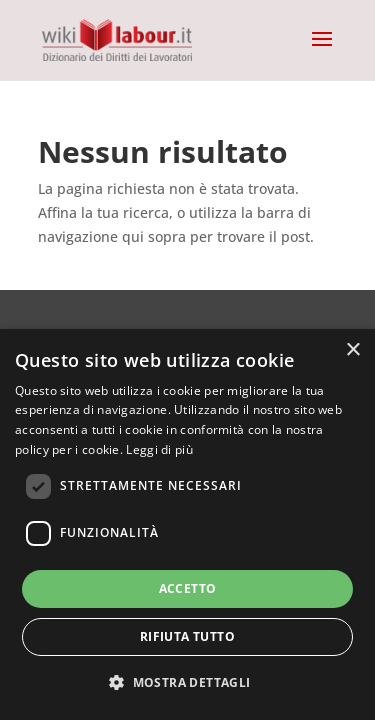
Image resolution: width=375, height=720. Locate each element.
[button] (187, 683)
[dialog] (187, 524)
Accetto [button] (188, 588)
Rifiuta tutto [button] (187, 636)
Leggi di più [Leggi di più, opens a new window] (159, 449)
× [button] (352, 350)
